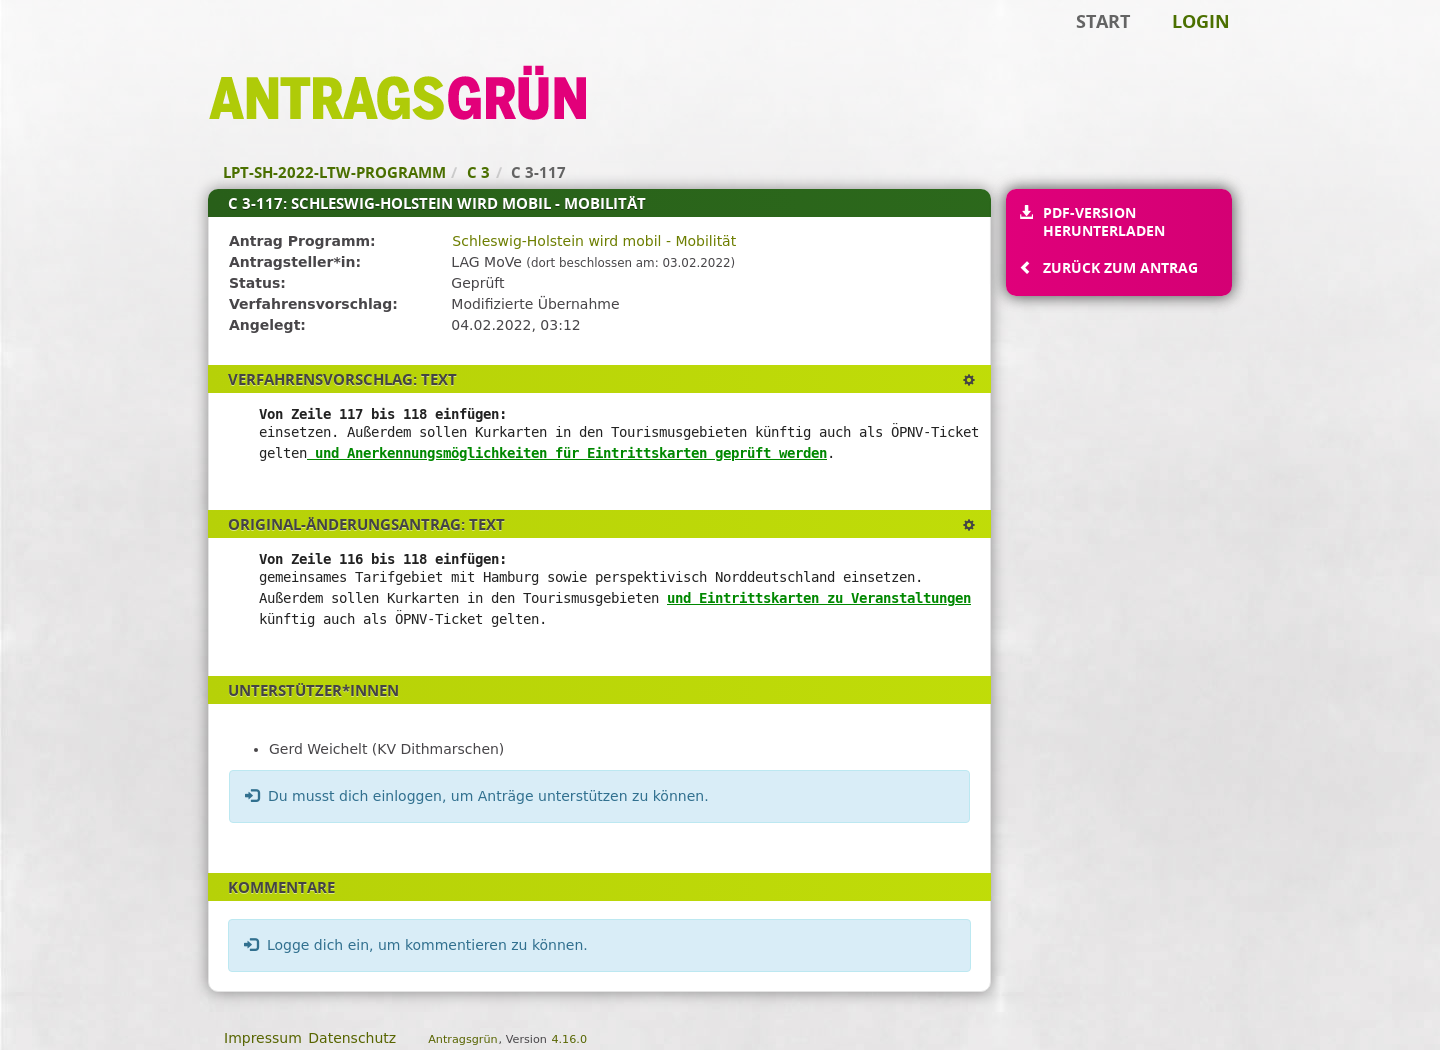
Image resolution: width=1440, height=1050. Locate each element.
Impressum (263, 1038)
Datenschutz (352, 1038)
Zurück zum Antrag (1120, 267)
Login (1201, 21)
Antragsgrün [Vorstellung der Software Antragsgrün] (462, 1039)
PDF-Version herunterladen (1103, 221)
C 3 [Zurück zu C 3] (478, 172)
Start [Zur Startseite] (1103, 21)
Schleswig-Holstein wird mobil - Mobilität (594, 241)
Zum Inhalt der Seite (83, 46)
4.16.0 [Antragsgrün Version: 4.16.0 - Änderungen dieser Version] (569, 1039)
